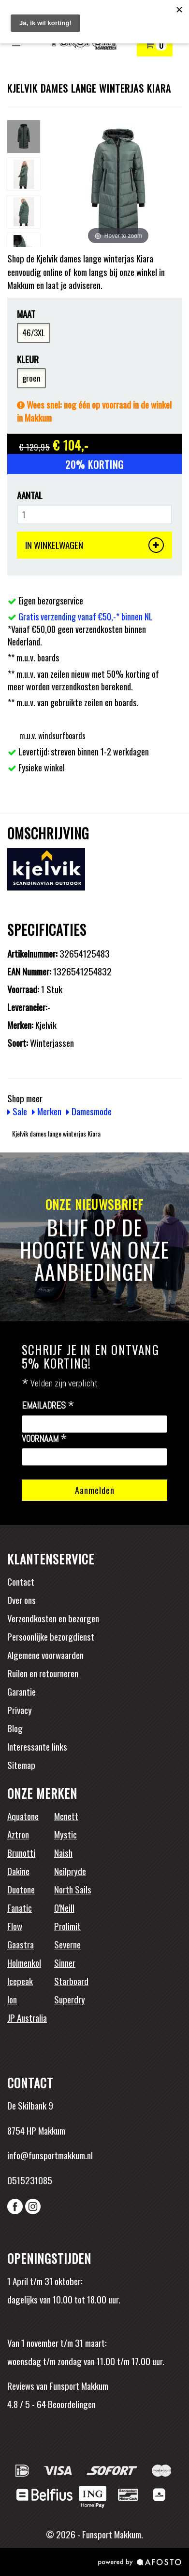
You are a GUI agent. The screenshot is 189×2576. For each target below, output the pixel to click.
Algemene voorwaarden (45, 1654)
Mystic (65, 1834)
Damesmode (89, 1111)
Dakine (18, 1870)
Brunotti (21, 1852)
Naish (63, 1852)
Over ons (21, 1599)
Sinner (64, 1962)
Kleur (28, 359)
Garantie (21, 1691)
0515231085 (29, 2180)
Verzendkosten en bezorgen (53, 1618)
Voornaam (44, 1439)
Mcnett (66, 1815)
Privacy (19, 1709)
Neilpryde (70, 1870)
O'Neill (64, 1907)
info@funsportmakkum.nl (50, 2155)
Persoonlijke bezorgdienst (50, 1636)
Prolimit (67, 1925)
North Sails (72, 1889)
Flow (14, 1925)
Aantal (30, 495)
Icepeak (20, 1980)
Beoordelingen (71, 2404)
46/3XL (33, 333)
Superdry (69, 1999)
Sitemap (21, 1764)
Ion (12, 1999)
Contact (20, 1581)
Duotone (21, 1889)
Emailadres (48, 1406)
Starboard (71, 1980)
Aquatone (23, 1815)
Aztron (18, 1834)
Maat (26, 313)
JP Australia (27, 2017)
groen (31, 378)
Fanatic (19, 1907)
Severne (67, 1944)
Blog (15, 1728)
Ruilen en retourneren (42, 1673)
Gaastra (20, 1944)
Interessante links (37, 1746)
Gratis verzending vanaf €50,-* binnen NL (85, 616)
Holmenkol (24, 1962)
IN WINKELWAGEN (94, 545)
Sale (17, 1111)
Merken (46, 1111)
